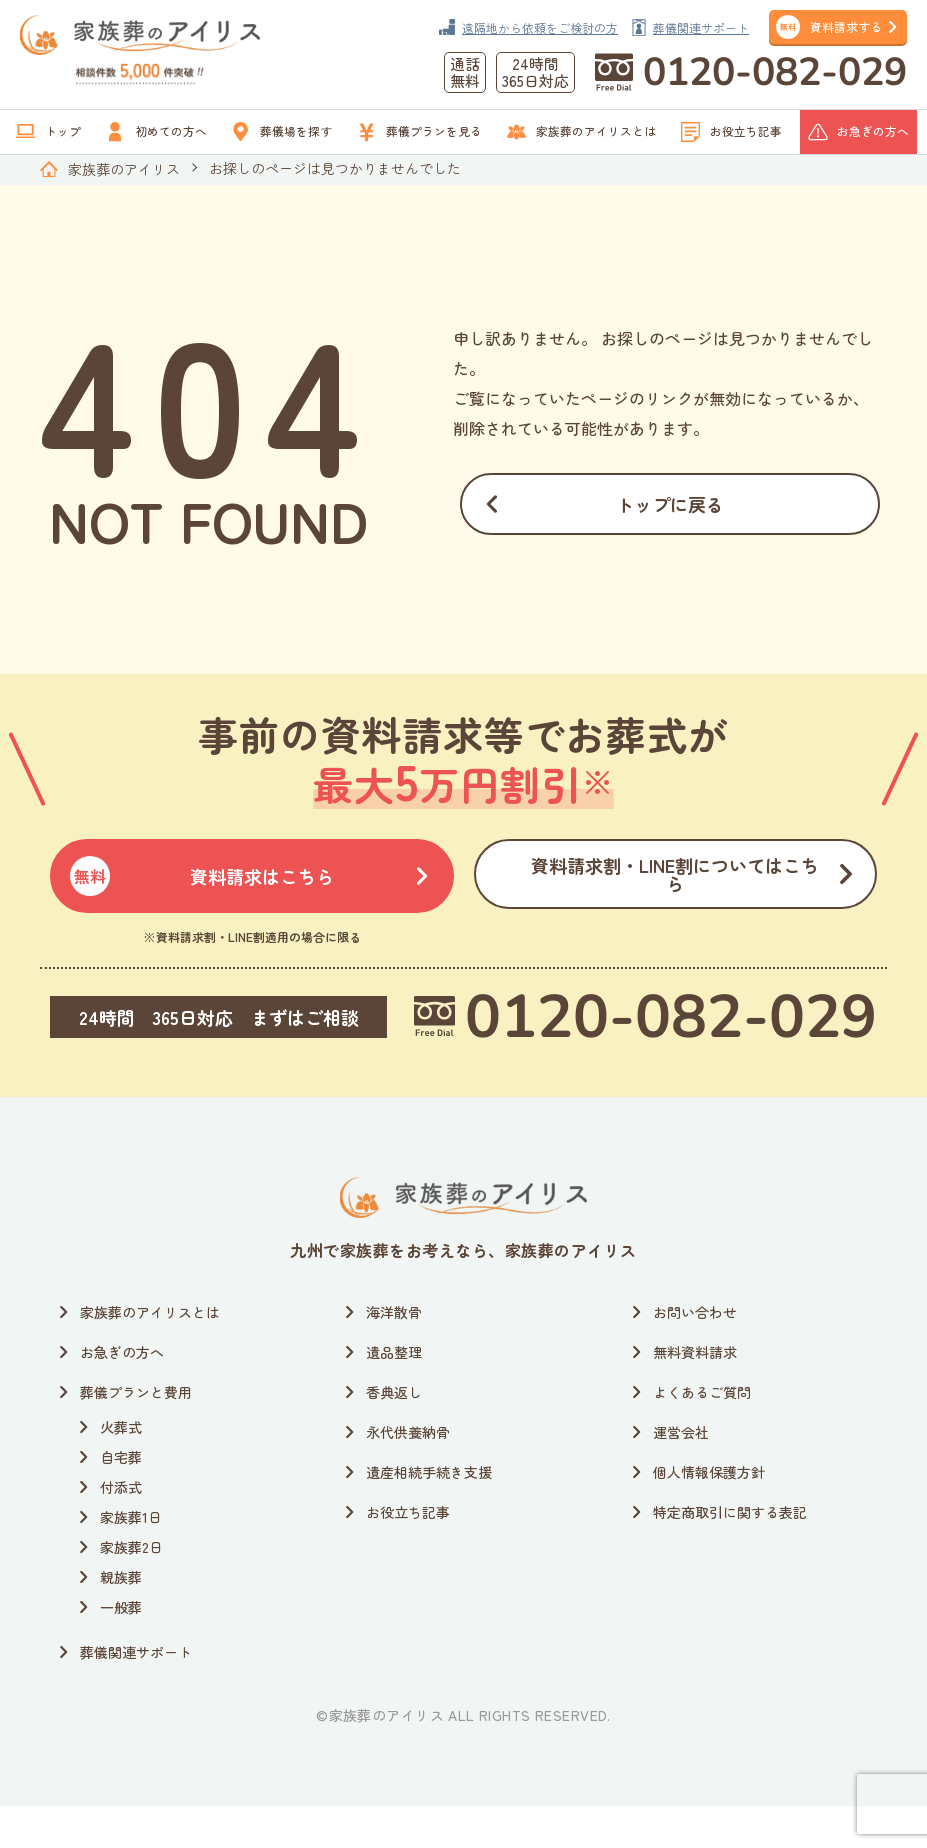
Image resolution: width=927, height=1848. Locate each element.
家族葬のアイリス (124, 169)
